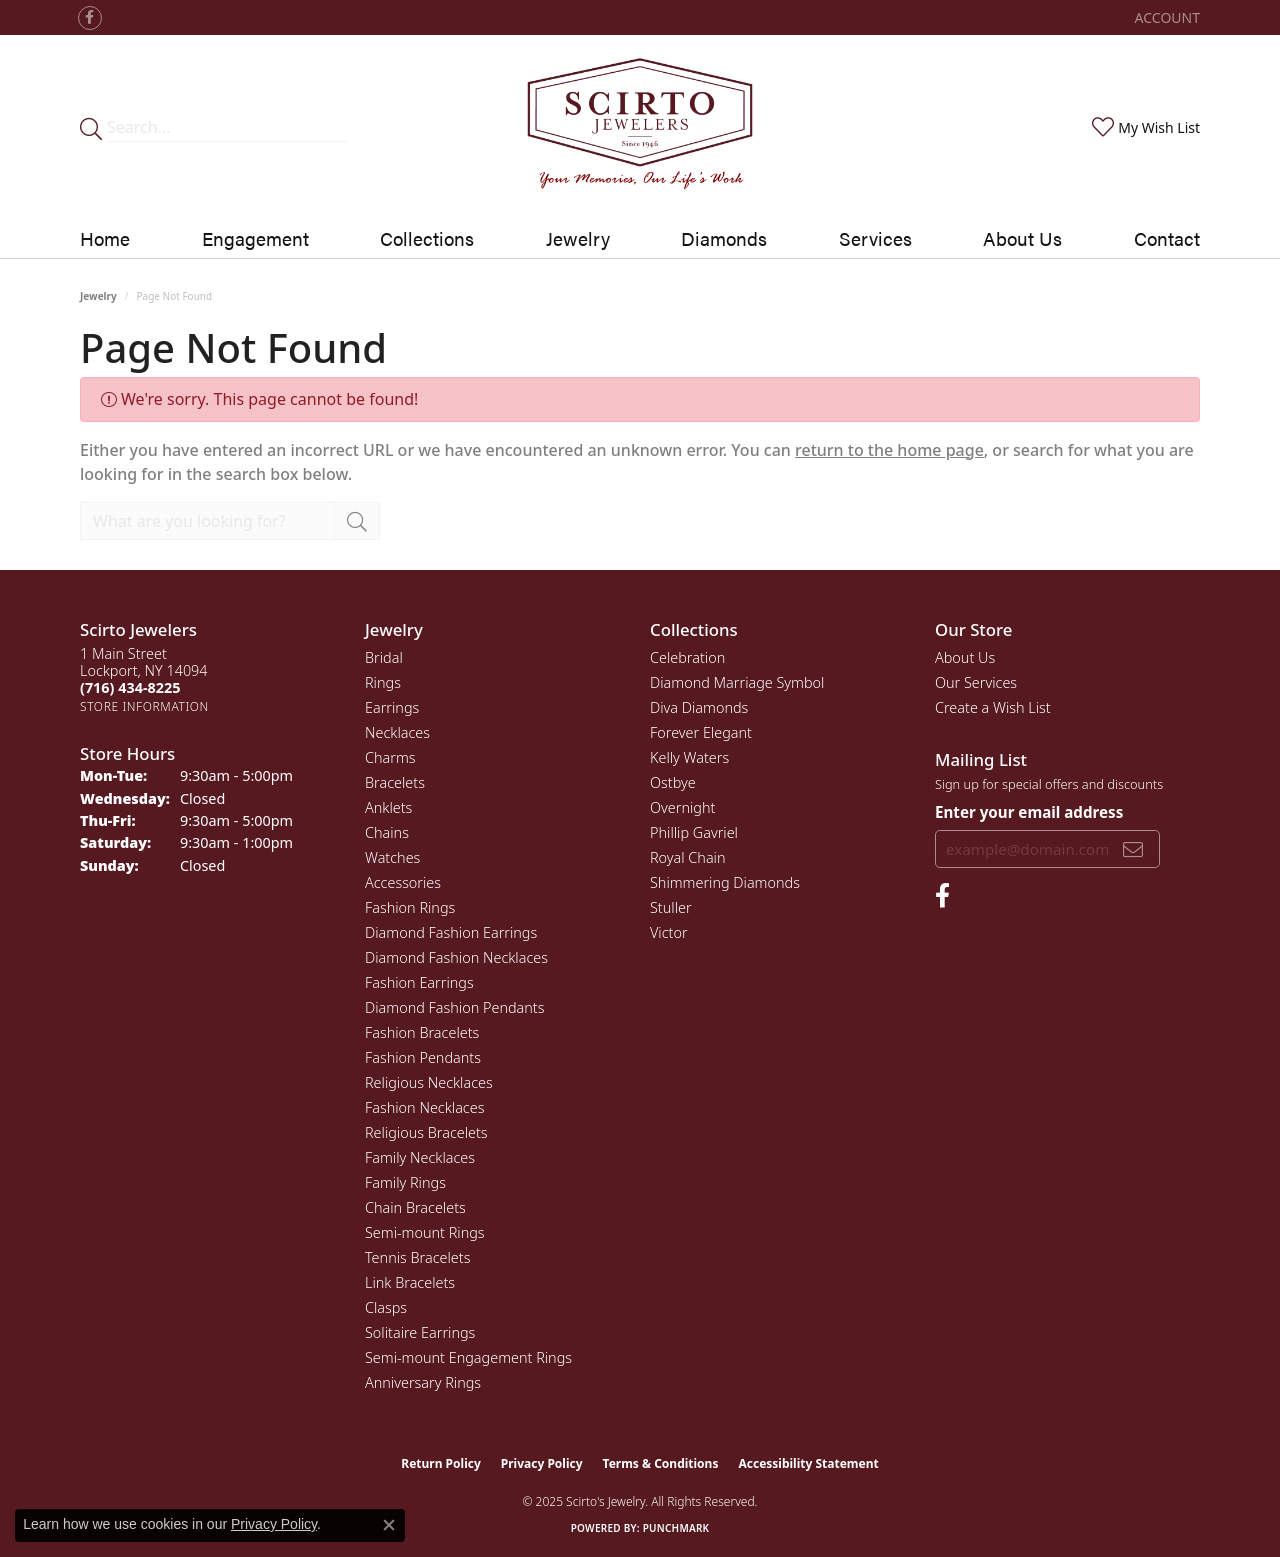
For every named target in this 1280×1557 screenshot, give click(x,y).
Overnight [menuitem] (682, 807)
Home (105, 238)
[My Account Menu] (1167, 17)
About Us (1022, 238)
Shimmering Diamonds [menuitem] (725, 882)
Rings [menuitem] (383, 682)
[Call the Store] (130, 687)
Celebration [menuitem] (687, 657)
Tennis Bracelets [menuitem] (417, 1257)
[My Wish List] (1144, 127)
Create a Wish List (993, 707)
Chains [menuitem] (387, 832)
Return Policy (441, 1463)
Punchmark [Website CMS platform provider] (676, 1528)
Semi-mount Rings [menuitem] (425, 1232)
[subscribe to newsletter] (1133, 849)
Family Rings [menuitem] (405, 1182)
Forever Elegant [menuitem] (701, 732)
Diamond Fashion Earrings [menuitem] (451, 932)
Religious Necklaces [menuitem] (429, 1082)
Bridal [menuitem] (384, 657)
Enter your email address (1029, 812)
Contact (1167, 238)
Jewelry (578, 238)
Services (875, 238)
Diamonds (724, 238)
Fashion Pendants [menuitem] (423, 1057)
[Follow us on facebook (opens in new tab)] (90, 18)
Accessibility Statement (808, 1463)
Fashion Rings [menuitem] (410, 907)
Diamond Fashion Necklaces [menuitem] (456, 957)
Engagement (255, 238)
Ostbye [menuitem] (673, 782)
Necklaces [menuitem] (397, 732)
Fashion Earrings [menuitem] (419, 982)
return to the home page (889, 450)
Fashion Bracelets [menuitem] (422, 1032)
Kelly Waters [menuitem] (689, 757)
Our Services (976, 682)
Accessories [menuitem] (403, 882)
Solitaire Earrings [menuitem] (420, 1332)
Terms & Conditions (661, 1463)
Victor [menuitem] (669, 932)
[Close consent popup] (389, 1525)
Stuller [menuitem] (671, 907)
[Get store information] (144, 706)
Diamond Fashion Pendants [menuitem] (454, 1007)
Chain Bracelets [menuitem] (415, 1207)
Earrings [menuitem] (392, 707)
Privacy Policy (542, 1463)
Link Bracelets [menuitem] (410, 1282)
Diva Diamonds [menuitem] (699, 707)
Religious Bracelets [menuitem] (426, 1132)
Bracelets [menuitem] (395, 782)
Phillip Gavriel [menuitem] (694, 832)
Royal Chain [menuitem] (688, 857)
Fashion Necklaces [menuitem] (424, 1107)
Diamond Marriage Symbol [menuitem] (737, 682)
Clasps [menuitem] (386, 1307)
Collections (427, 238)
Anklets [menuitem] (388, 807)
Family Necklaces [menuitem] (420, 1157)
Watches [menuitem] (392, 857)
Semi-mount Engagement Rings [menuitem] (468, 1357)
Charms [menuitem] (390, 757)
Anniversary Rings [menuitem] (423, 1382)
